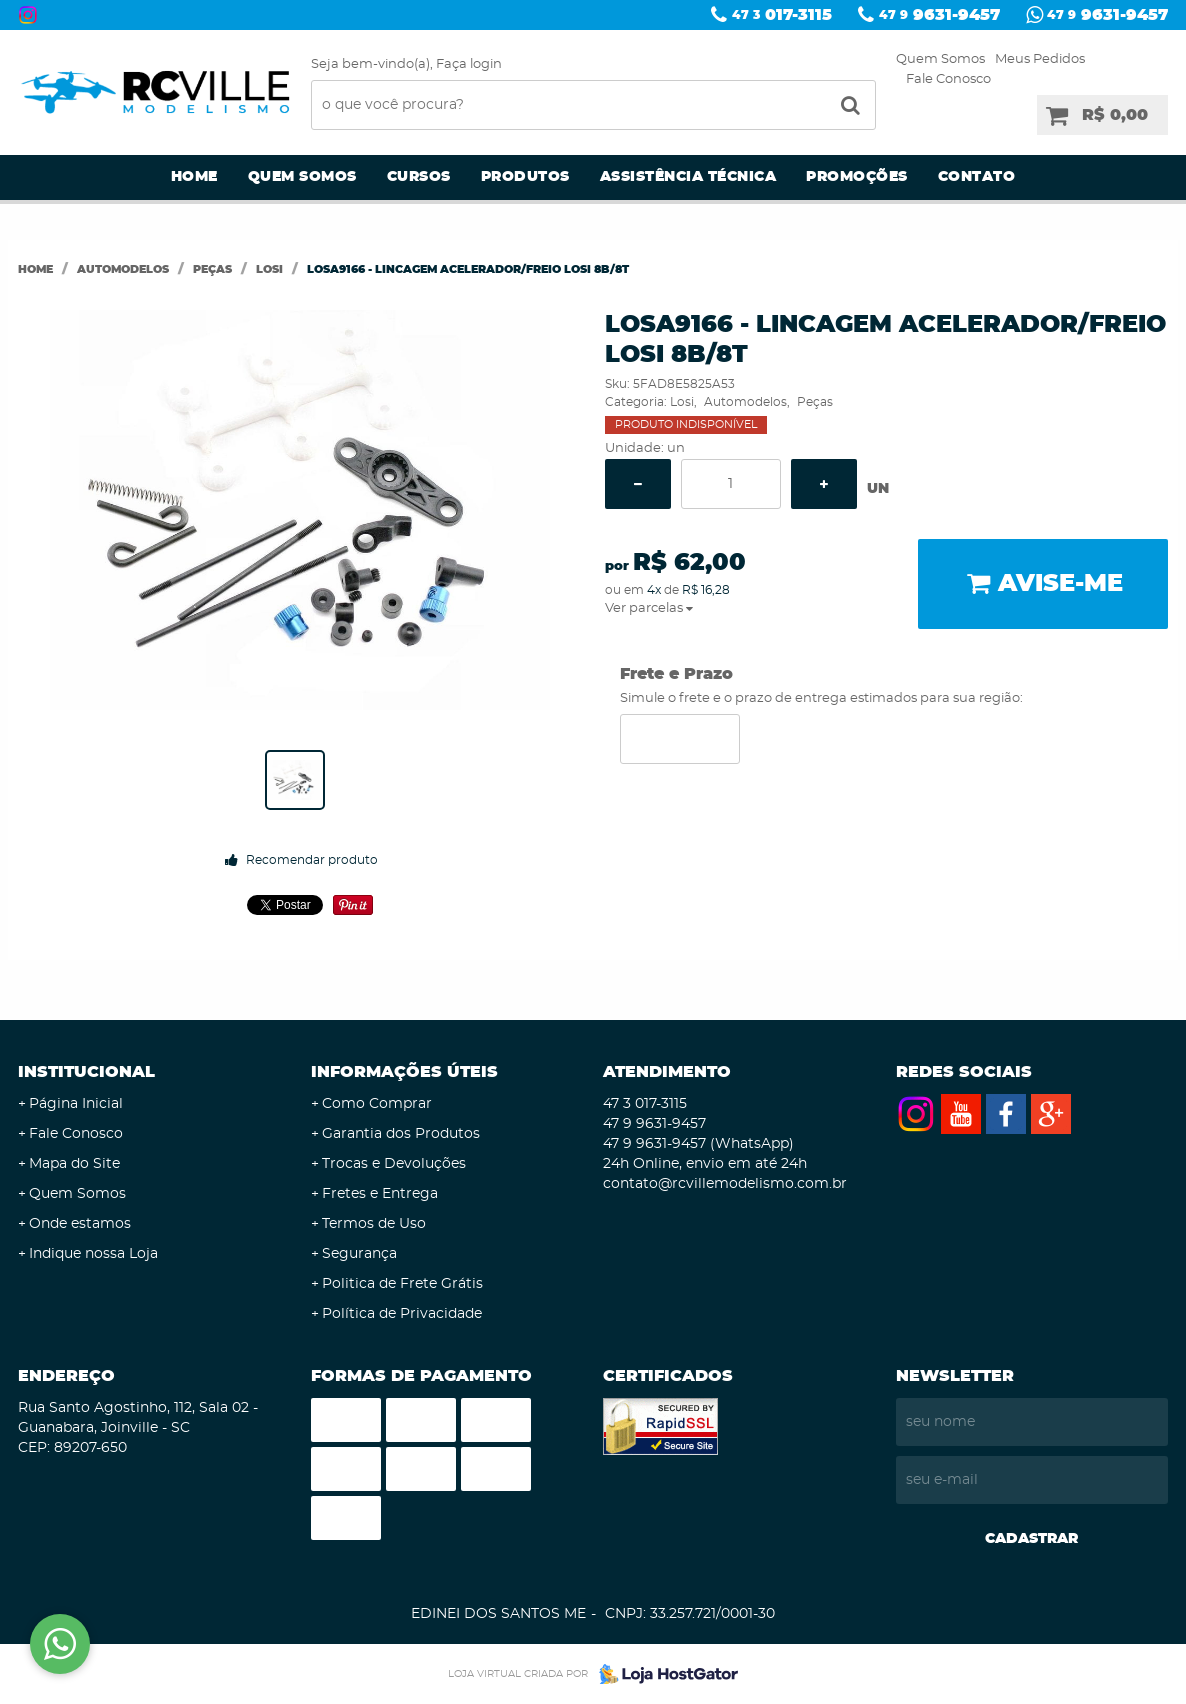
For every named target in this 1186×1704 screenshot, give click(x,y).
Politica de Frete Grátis (402, 1284)
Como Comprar (377, 1104)
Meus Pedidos (1040, 59)
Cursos (419, 177)
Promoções (857, 177)
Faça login (469, 64)
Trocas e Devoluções (394, 1164)
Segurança (359, 1254)
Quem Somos (940, 59)
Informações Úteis (404, 1072)
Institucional (86, 1072)
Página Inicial (76, 1104)
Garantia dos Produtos (401, 1134)
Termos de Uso (374, 1224)
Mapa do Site (74, 1164)
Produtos (525, 177)
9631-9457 (939, 15)
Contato (977, 177)
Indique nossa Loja (93, 1254)
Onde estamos (80, 1224)
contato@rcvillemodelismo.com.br (725, 1184)
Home (194, 177)
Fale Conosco (948, 79)
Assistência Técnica (688, 177)
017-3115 (782, 15)
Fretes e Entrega (380, 1194)
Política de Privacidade (402, 1314)
